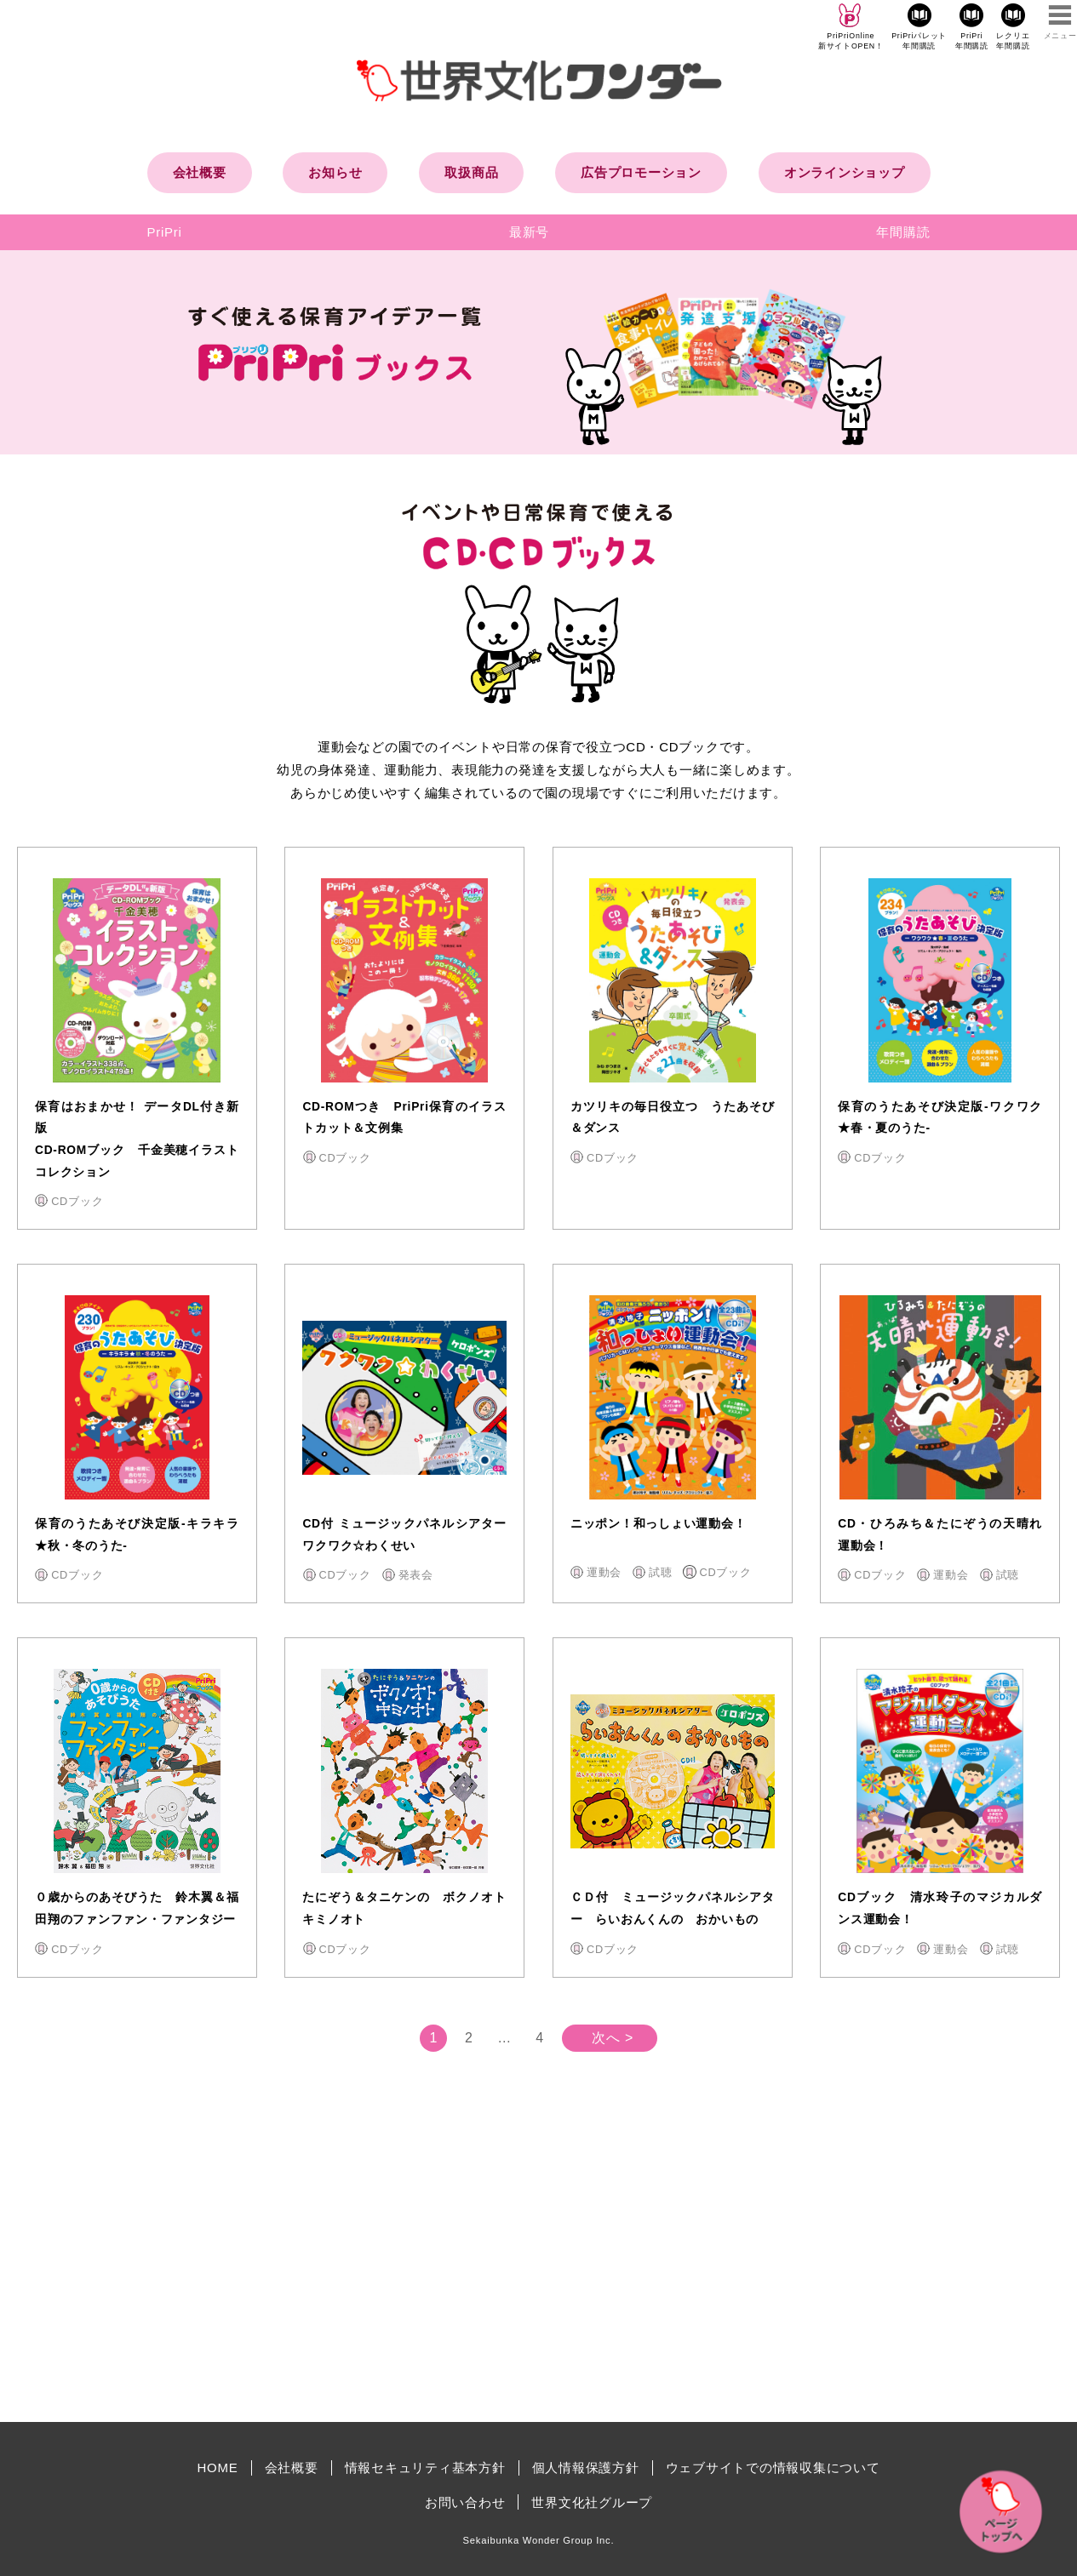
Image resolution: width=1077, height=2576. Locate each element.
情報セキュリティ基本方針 (425, 2467)
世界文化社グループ (591, 2502)
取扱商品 (471, 172)
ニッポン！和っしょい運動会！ (658, 1523)
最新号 (529, 232)
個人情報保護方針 (585, 2467)
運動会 (604, 1572)
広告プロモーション (641, 172)
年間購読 (903, 232)
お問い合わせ (465, 2502)
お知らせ (335, 172)
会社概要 (199, 172)
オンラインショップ (844, 172)
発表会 (415, 1574)
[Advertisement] (394, 2264)
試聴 (661, 1572)
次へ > (612, 2038)
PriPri (164, 232)
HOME (218, 2467)
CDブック (77, 1201)
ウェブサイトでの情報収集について (773, 2467)
